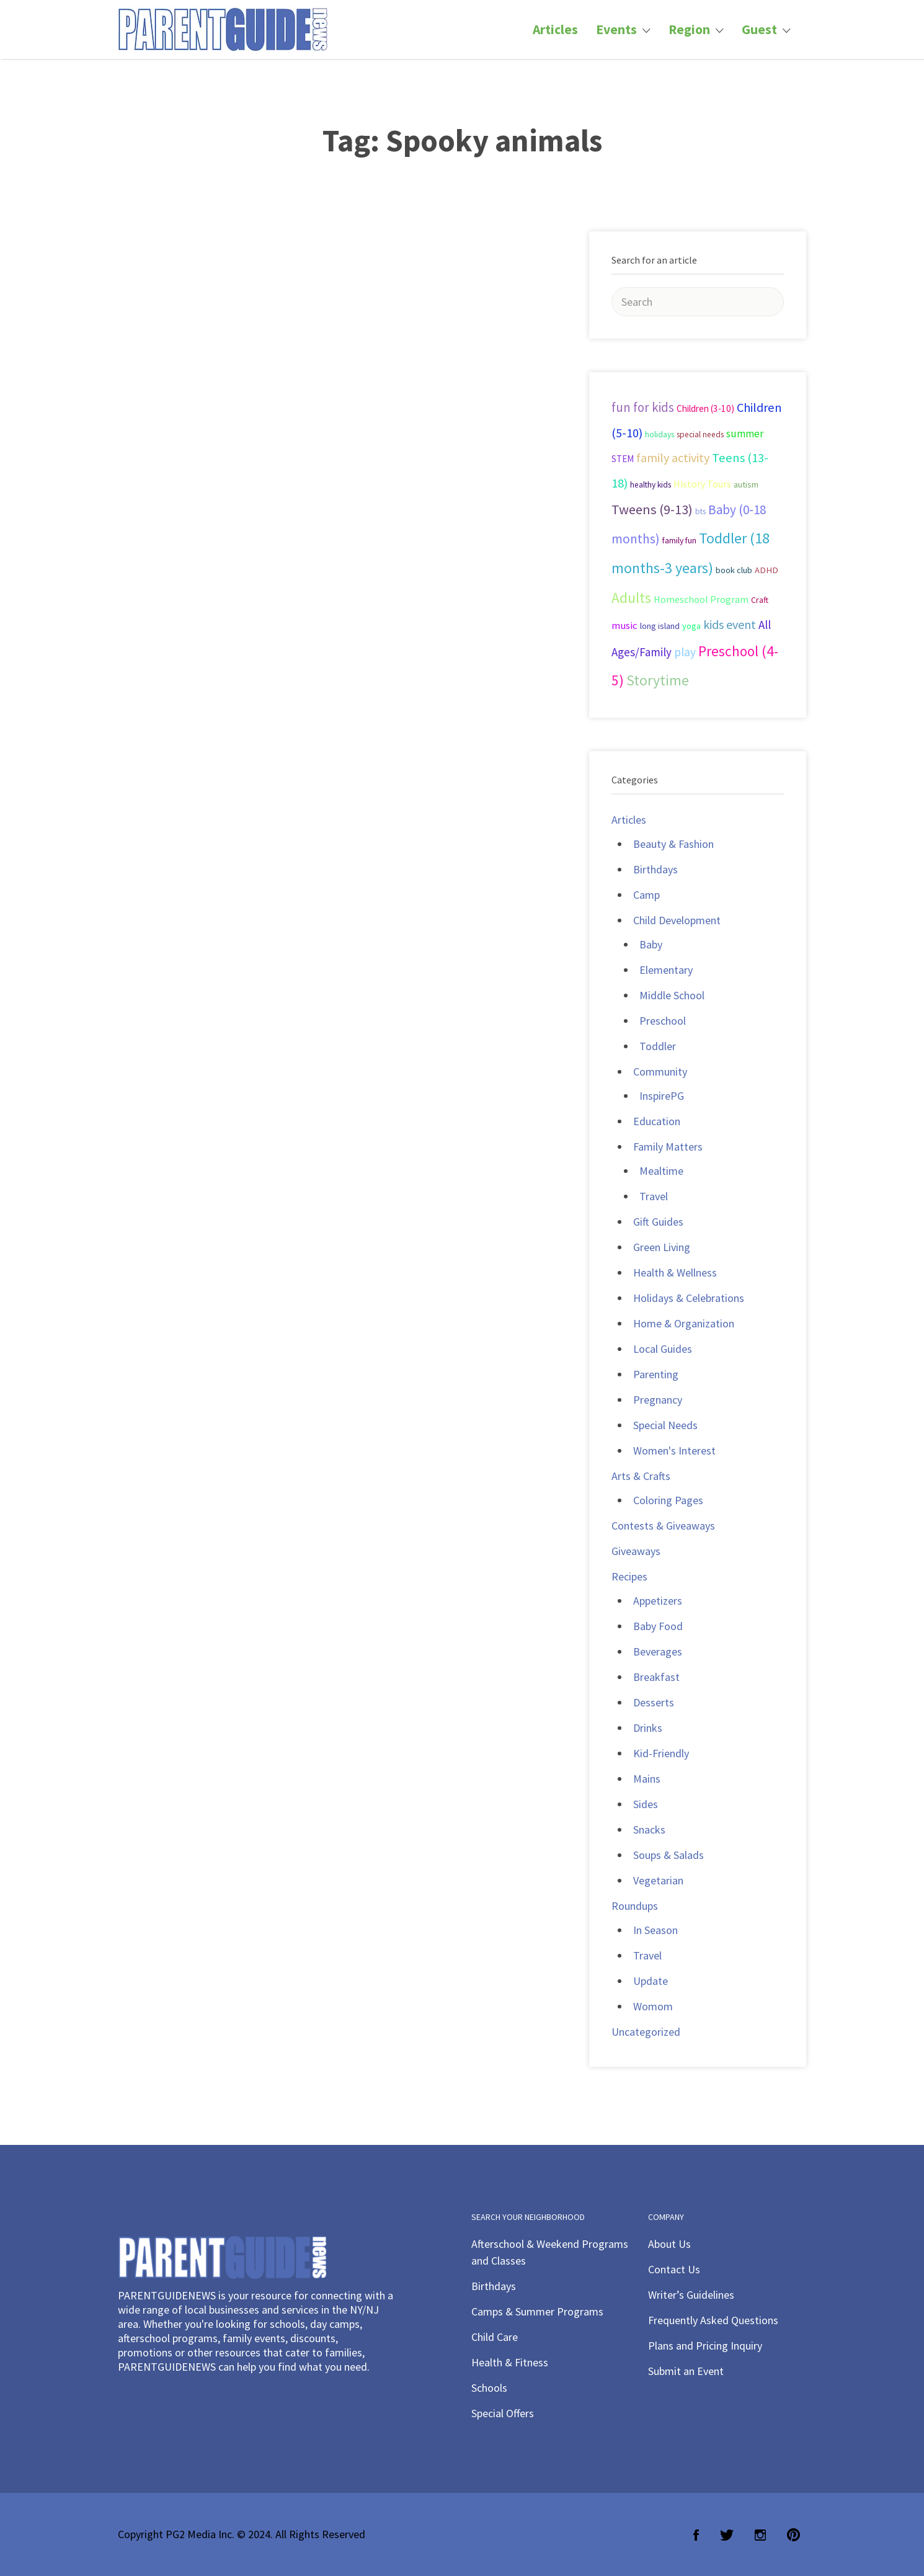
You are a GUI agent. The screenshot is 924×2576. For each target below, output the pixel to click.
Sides (645, 1804)
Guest (759, 29)
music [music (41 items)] (624, 625)
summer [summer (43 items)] (744, 433)
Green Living (661, 1247)
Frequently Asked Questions (713, 2320)
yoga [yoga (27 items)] (691, 625)
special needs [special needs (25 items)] (700, 434)
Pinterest (793, 2535)
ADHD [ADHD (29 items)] (766, 570)
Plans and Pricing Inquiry (705, 2345)
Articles (555, 29)
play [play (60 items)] (685, 651)
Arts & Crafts (640, 1476)
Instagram (760, 2535)
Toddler (657, 1046)
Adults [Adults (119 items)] (631, 598)
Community (660, 1071)
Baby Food (658, 1626)
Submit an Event (686, 2371)
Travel (653, 1196)
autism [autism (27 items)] (746, 484)
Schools (489, 2388)
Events (616, 29)
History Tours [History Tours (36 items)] (702, 484)
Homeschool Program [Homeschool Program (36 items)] (701, 599)
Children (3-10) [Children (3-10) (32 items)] (705, 408)
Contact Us (674, 2269)
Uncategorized (645, 2032)
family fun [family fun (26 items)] (679, 540)
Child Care (494, 2337)
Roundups (634, 1906)
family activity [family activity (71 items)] (672, 458)
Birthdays (655, 869)
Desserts (653, 1702)
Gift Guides (658, 1221)
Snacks (649, 1829)
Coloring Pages (668, 1500)
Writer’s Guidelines (691, 2295)
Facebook (696, 2535)
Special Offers (502, 2413)
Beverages (657, 1651)
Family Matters (668, 1146)
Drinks (647, 1728)
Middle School (671, 995)
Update (650, 1981)
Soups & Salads (668, 1855)
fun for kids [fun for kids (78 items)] (642, 407)
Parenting (655, 1374)
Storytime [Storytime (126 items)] (657, 680)
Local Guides (662, 1349)
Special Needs (665, 1425)
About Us (669, 2244)
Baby (650, 944)
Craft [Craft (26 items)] (759, 599)
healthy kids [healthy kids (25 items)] (650, 484)
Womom (653, 2006)
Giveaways (635, 1551)
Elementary (666, 970)
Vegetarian (658, 1880)
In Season (655, 1930)
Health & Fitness (509, 2362)
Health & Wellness (675, 1272)
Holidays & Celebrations (688, 1298)
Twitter (727, 2535)
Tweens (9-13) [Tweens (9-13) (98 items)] (652, 509)
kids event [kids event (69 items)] (729, 624)
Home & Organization (683, 1323)
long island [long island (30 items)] (660, 625)
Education (656, 1121)
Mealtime (661, 1171)
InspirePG (661, 1096)
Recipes (629, 1576)
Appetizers (657, 1600)
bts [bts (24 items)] (700, 511)
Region (689, 29)
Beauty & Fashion (673, 844)
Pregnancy (657, 1400)
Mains (646, 1779)
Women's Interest (674, 1450)
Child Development (677, 920)
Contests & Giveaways (663, 1525)
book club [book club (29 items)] (734, 570)
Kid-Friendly (661, 1753)
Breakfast (656, 1677)
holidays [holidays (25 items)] (659, 434)
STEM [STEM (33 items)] (622, 459)
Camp (646, 895)
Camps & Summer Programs (537, 2311)
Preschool (662, 1021)
